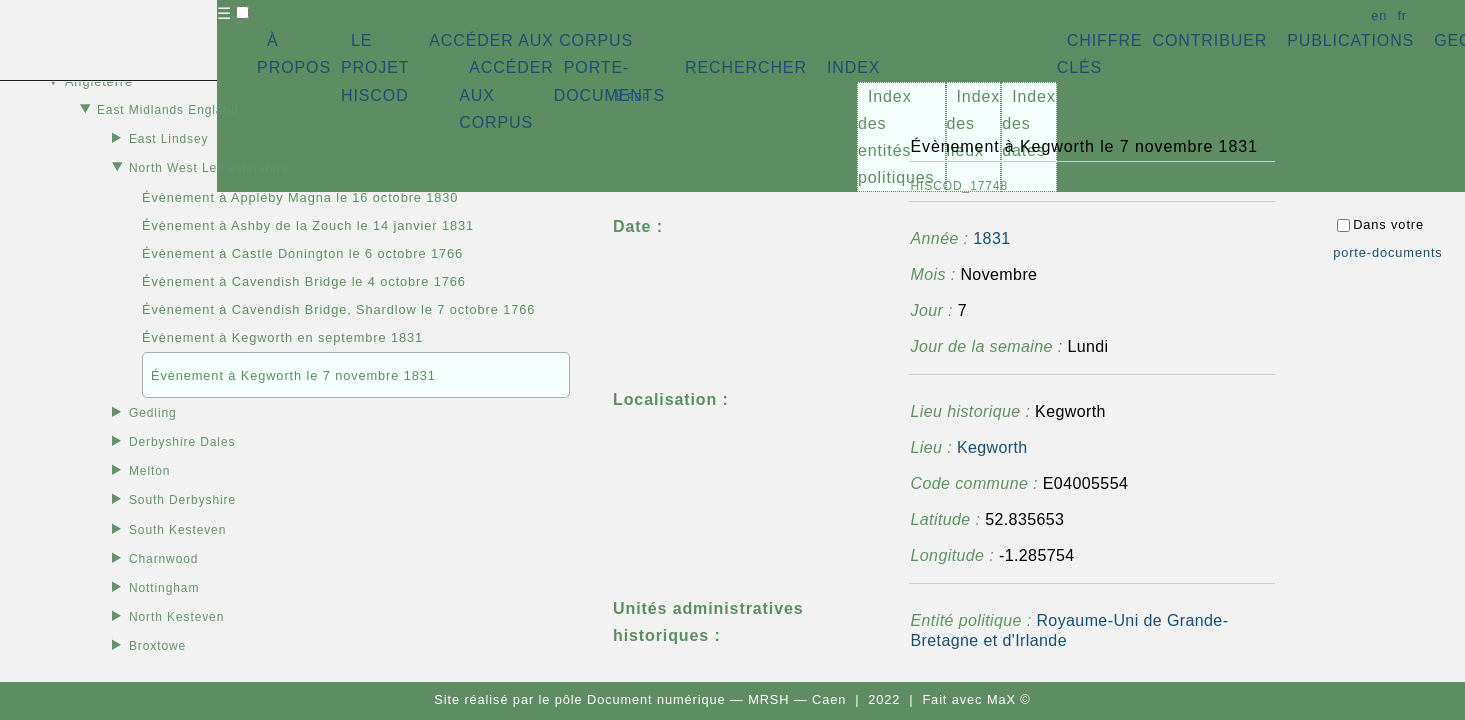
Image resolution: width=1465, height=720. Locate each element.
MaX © (1009, 699)
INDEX (853, 67)
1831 (991, 238)
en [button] (1379, 15)
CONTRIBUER (1209, 40)
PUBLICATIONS (1350, 40)
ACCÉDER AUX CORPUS (531, 40)
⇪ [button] (631, 95)
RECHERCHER (746, 67)
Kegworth (992, 447)
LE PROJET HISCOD (375, 67)
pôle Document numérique (640, 699)
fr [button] (1402, 15)
